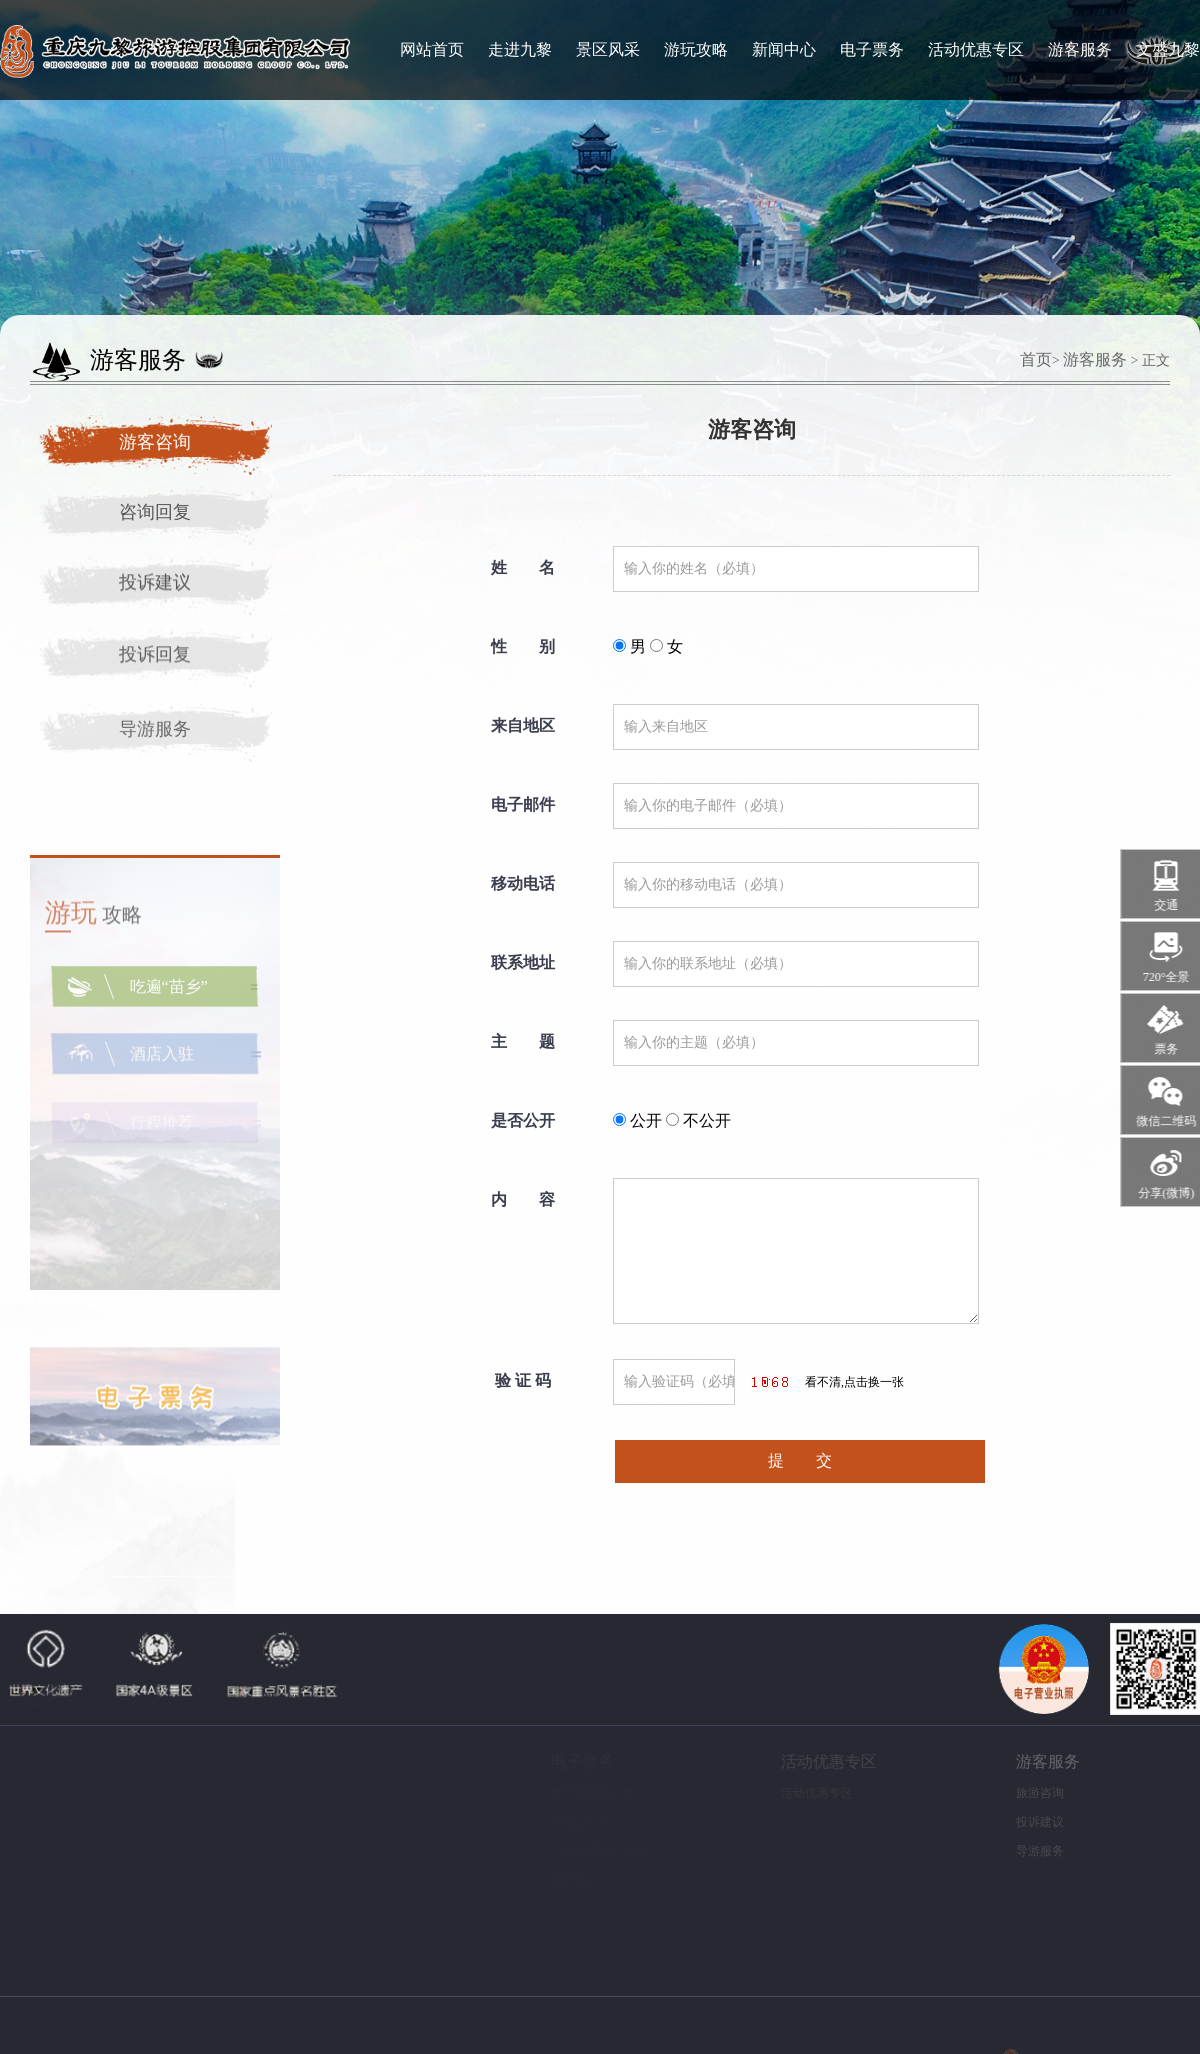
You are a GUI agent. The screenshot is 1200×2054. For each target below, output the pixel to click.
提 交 (800, 1460)
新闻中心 (784, 49)
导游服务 (155, 737)
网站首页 (432, 49)
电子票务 (872, 49)
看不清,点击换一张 (854, 1382)
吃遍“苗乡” (169, 997)
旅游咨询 (1023, 1793)
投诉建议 (155, 584)
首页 (1036, 359)
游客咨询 (155, 442)
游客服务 (1080, 49)
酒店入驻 (162, 1066)
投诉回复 (155, 659)
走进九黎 (520, 49)
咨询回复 (155, 512)
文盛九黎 (1168, 49)
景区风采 (608, 49)
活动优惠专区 (976, 49)
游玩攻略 (696, 49)
